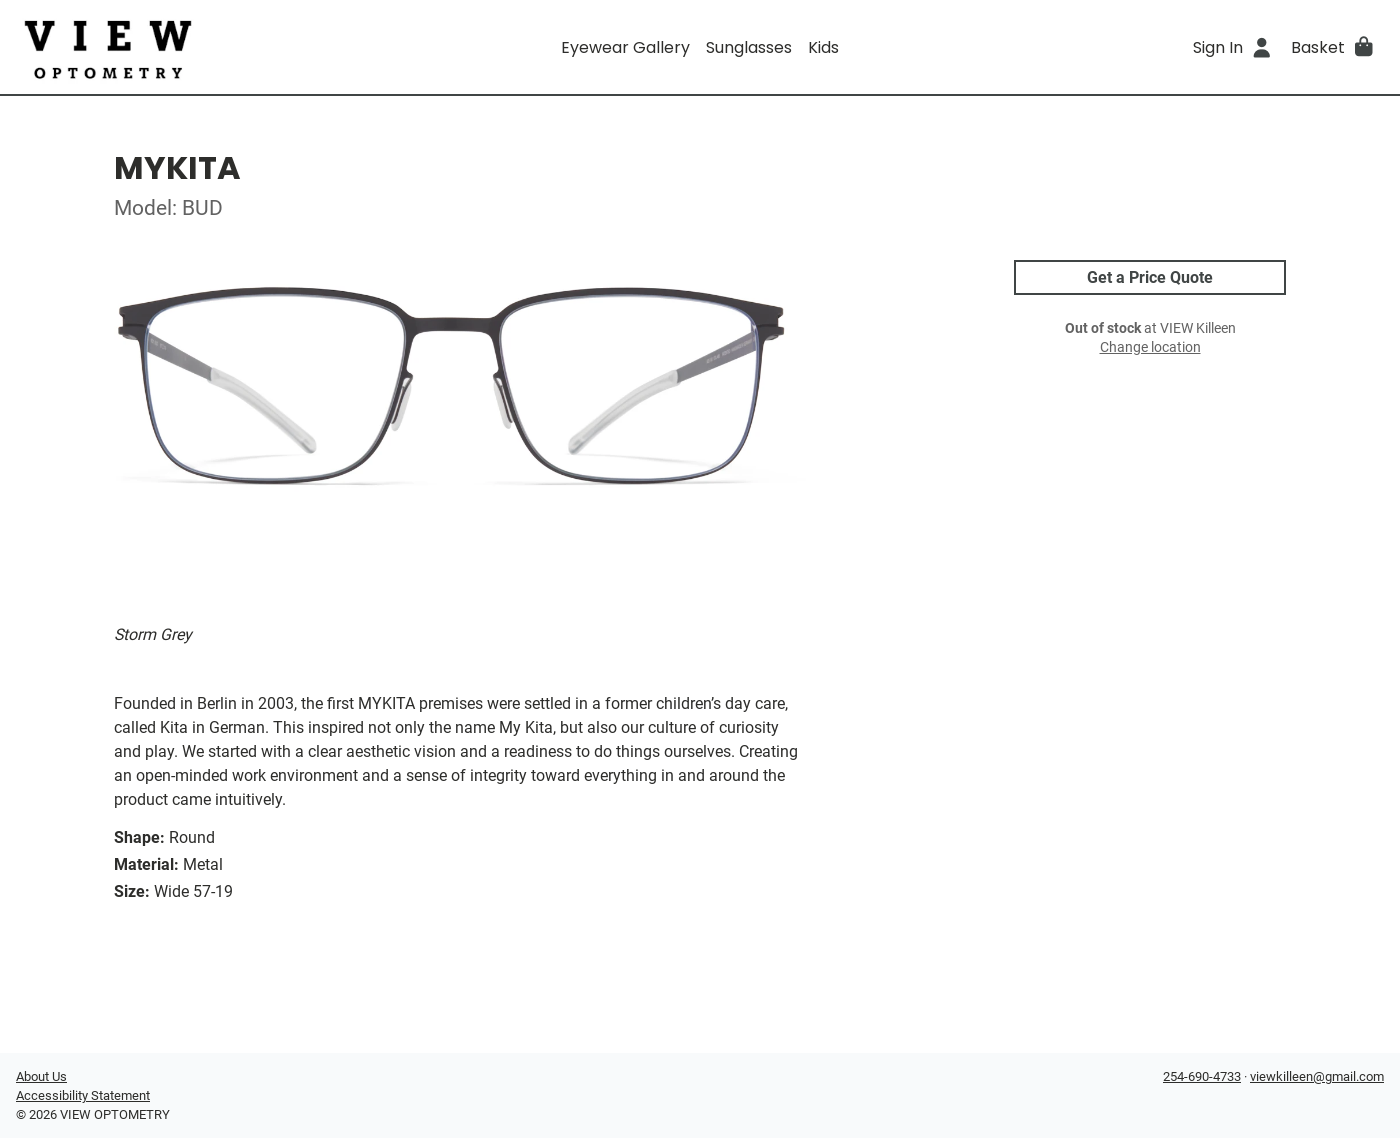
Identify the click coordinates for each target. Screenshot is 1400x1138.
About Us (41, 1076)
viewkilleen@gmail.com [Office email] (1317, 1076)
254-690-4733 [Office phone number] (1202, 1076)
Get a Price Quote (1150, 277)
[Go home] (187, 47)
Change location (1150, 347)
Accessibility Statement (83, 1095)
